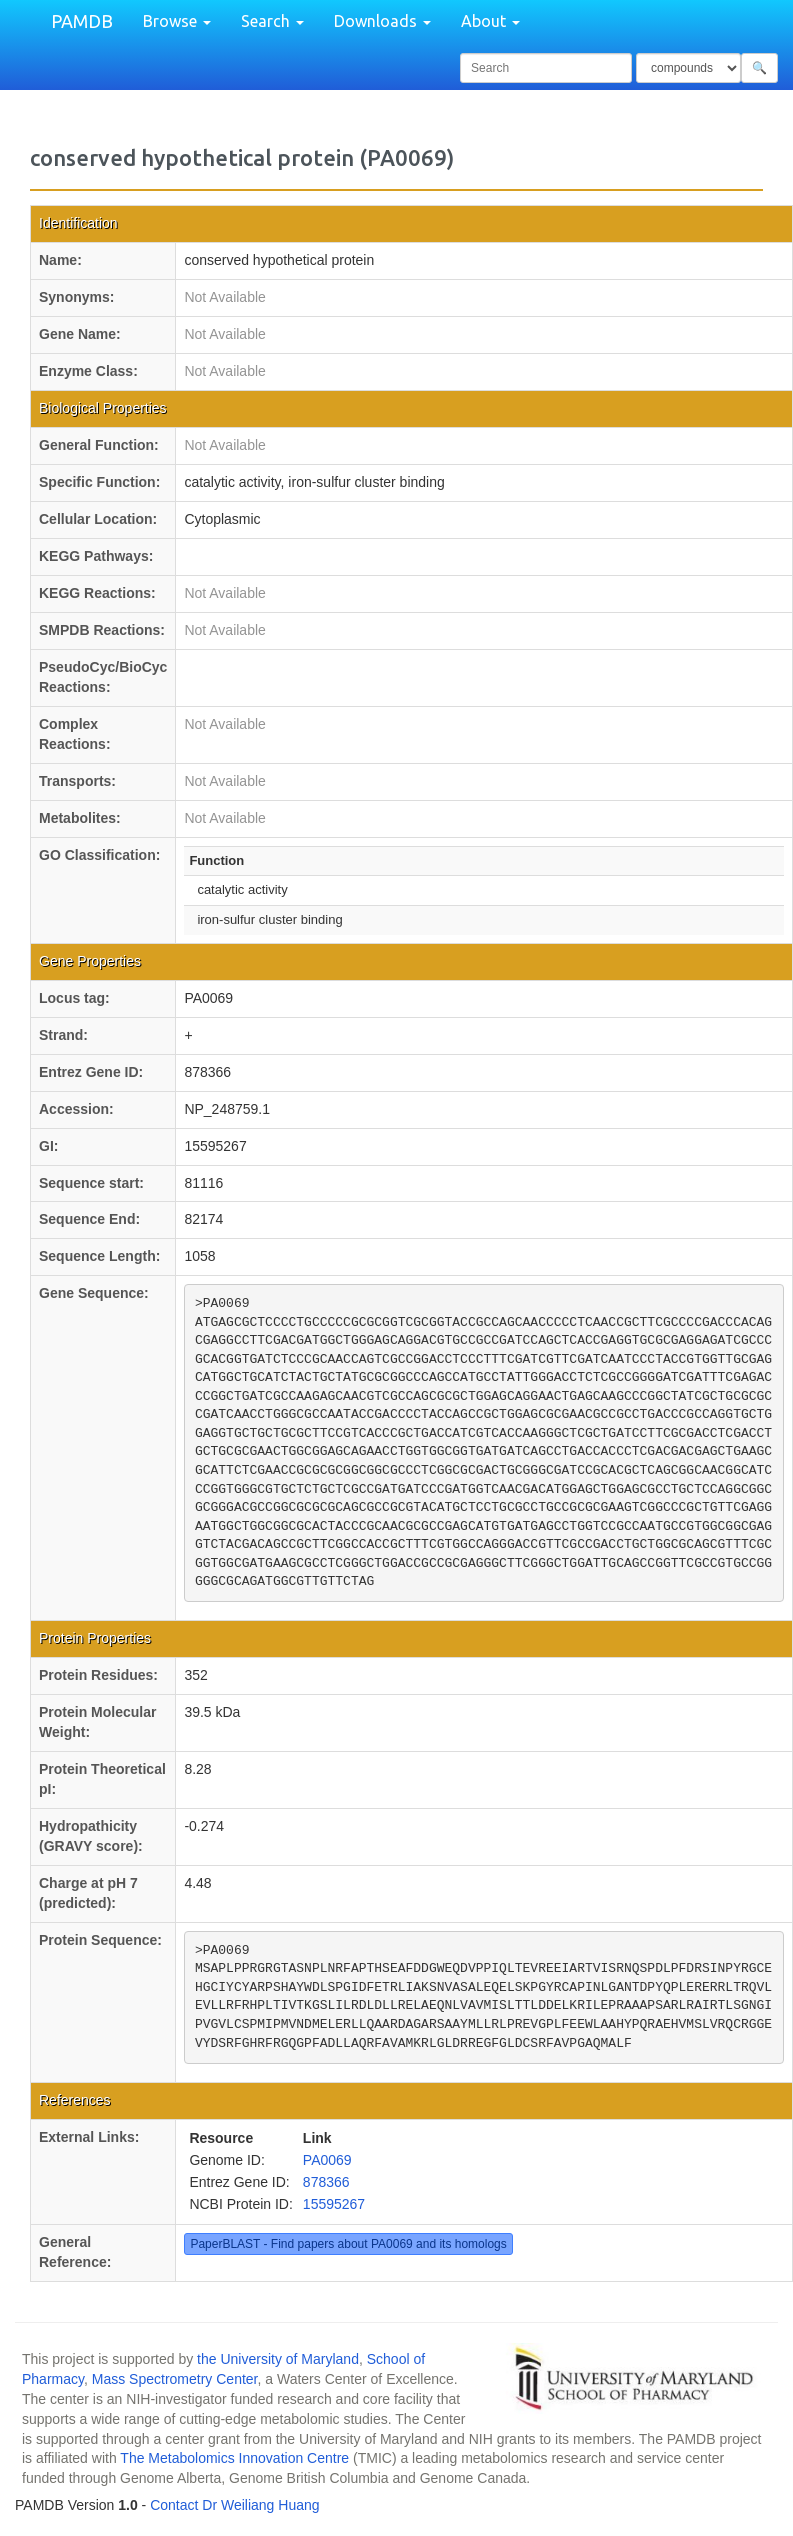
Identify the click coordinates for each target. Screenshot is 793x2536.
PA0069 (327, 2160)
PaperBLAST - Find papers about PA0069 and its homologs (348, 2244)
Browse (177, 21)
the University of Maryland (278, 2359)
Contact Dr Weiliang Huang (234, 2505)
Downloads (382, 21)
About (490, 21)
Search (272, 21)
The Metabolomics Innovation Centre (234, 2458)
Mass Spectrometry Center (175, 2379)
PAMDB (82, 21)
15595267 (334, 2204)
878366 (326, 2182)
